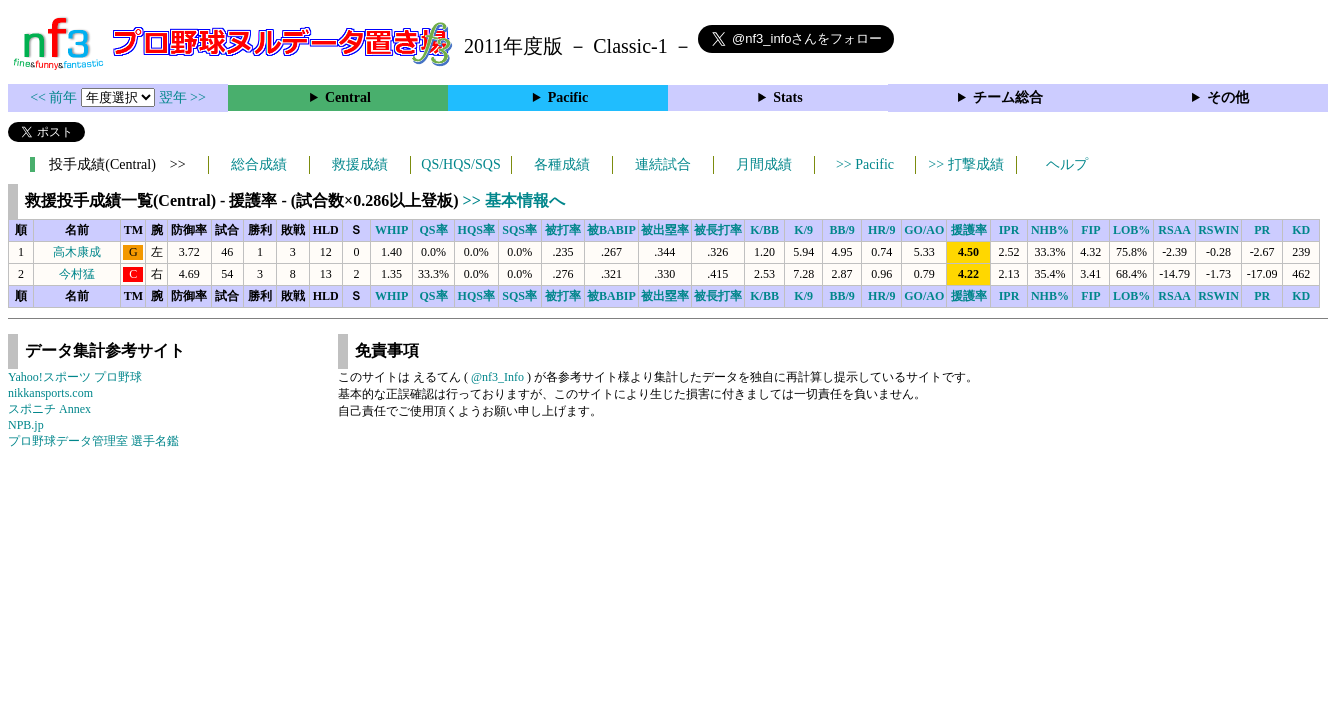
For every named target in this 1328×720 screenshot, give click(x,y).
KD (1301, 230)
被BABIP (611, 230)
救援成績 (360, 164)
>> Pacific (865, 164)
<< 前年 (55, 97)
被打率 (563, 230)
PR (1262, 230)
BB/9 (841, 230)
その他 (1228, 97)
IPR (1009, 230)
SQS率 (519, 230)
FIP (1090, 230)
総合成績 (259, 164)
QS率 (434, 230)
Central (348, 97)
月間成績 (764, 164)
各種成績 (562, 164)
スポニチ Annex (49, 409)
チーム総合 (1008, 97)
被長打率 (718, 230)
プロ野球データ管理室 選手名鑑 (93, 441)
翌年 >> (182, 97)
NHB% (1050, 230)
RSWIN (1218, 230)
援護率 (969, 230)
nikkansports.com (50, 393)
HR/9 (881, 230)
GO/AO (924, 230)
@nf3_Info (497, 377)
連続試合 (663, 164)
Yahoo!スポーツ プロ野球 (75, 377)
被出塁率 (665, 230)
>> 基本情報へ (514, 200)
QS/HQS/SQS (460, 164)
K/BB (764, 230)
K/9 (803, 230)
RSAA (1174, 230)
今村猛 (77, 274)
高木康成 (77, 252)
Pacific (568, 97)
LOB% (1131, 230)
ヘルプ (1067, 164)
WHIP (391, 230)
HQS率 (476, 230)
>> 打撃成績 (965, 164)
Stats (788, 97)
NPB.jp (26, 425)
